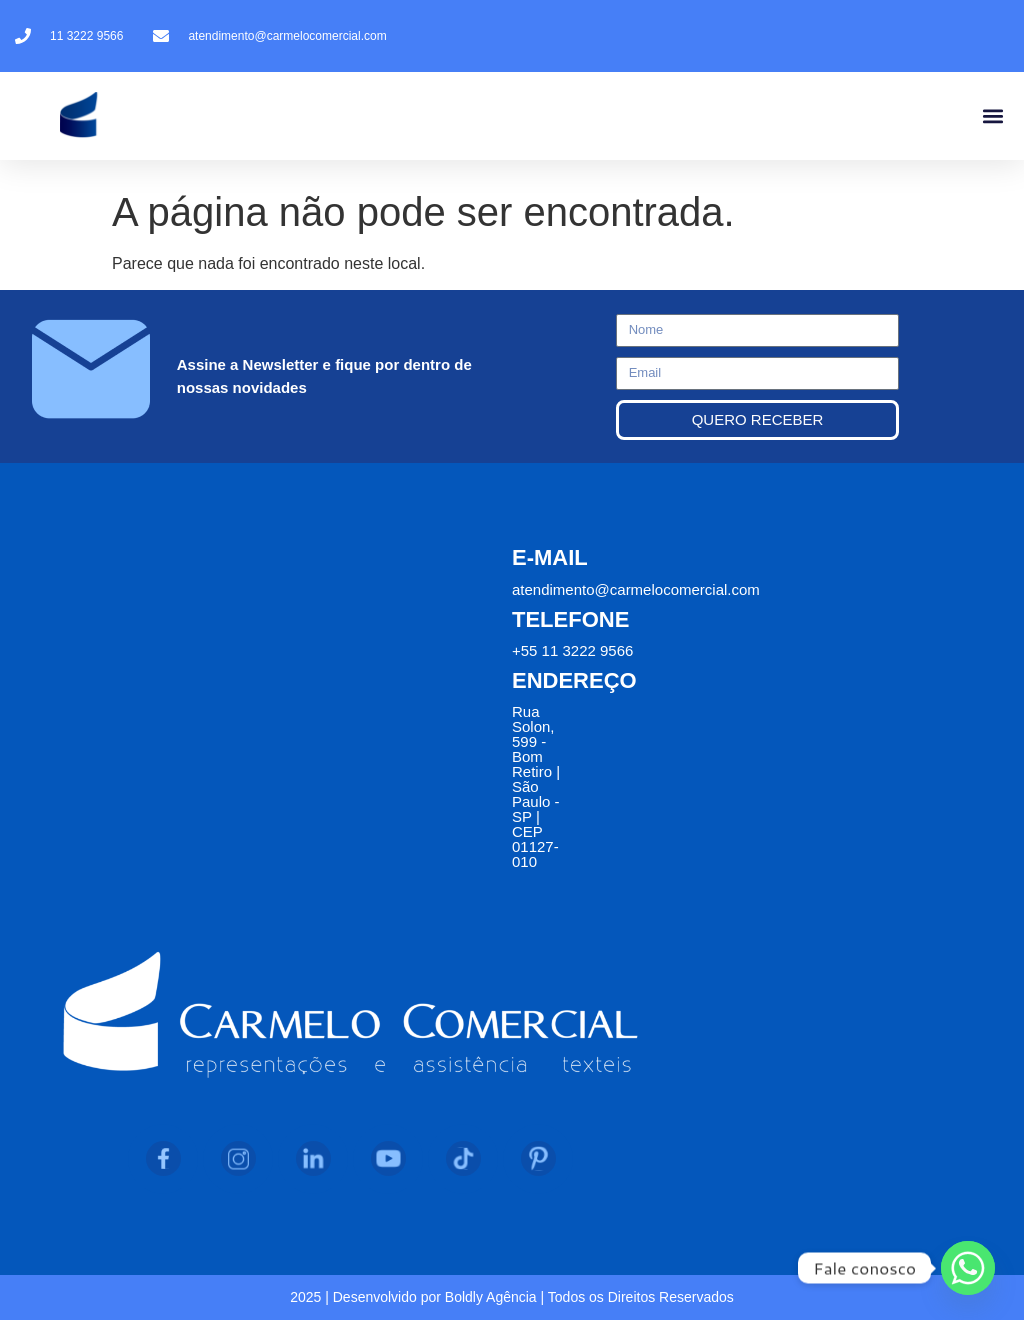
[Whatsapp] (968, 1268)
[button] (992, 116)
